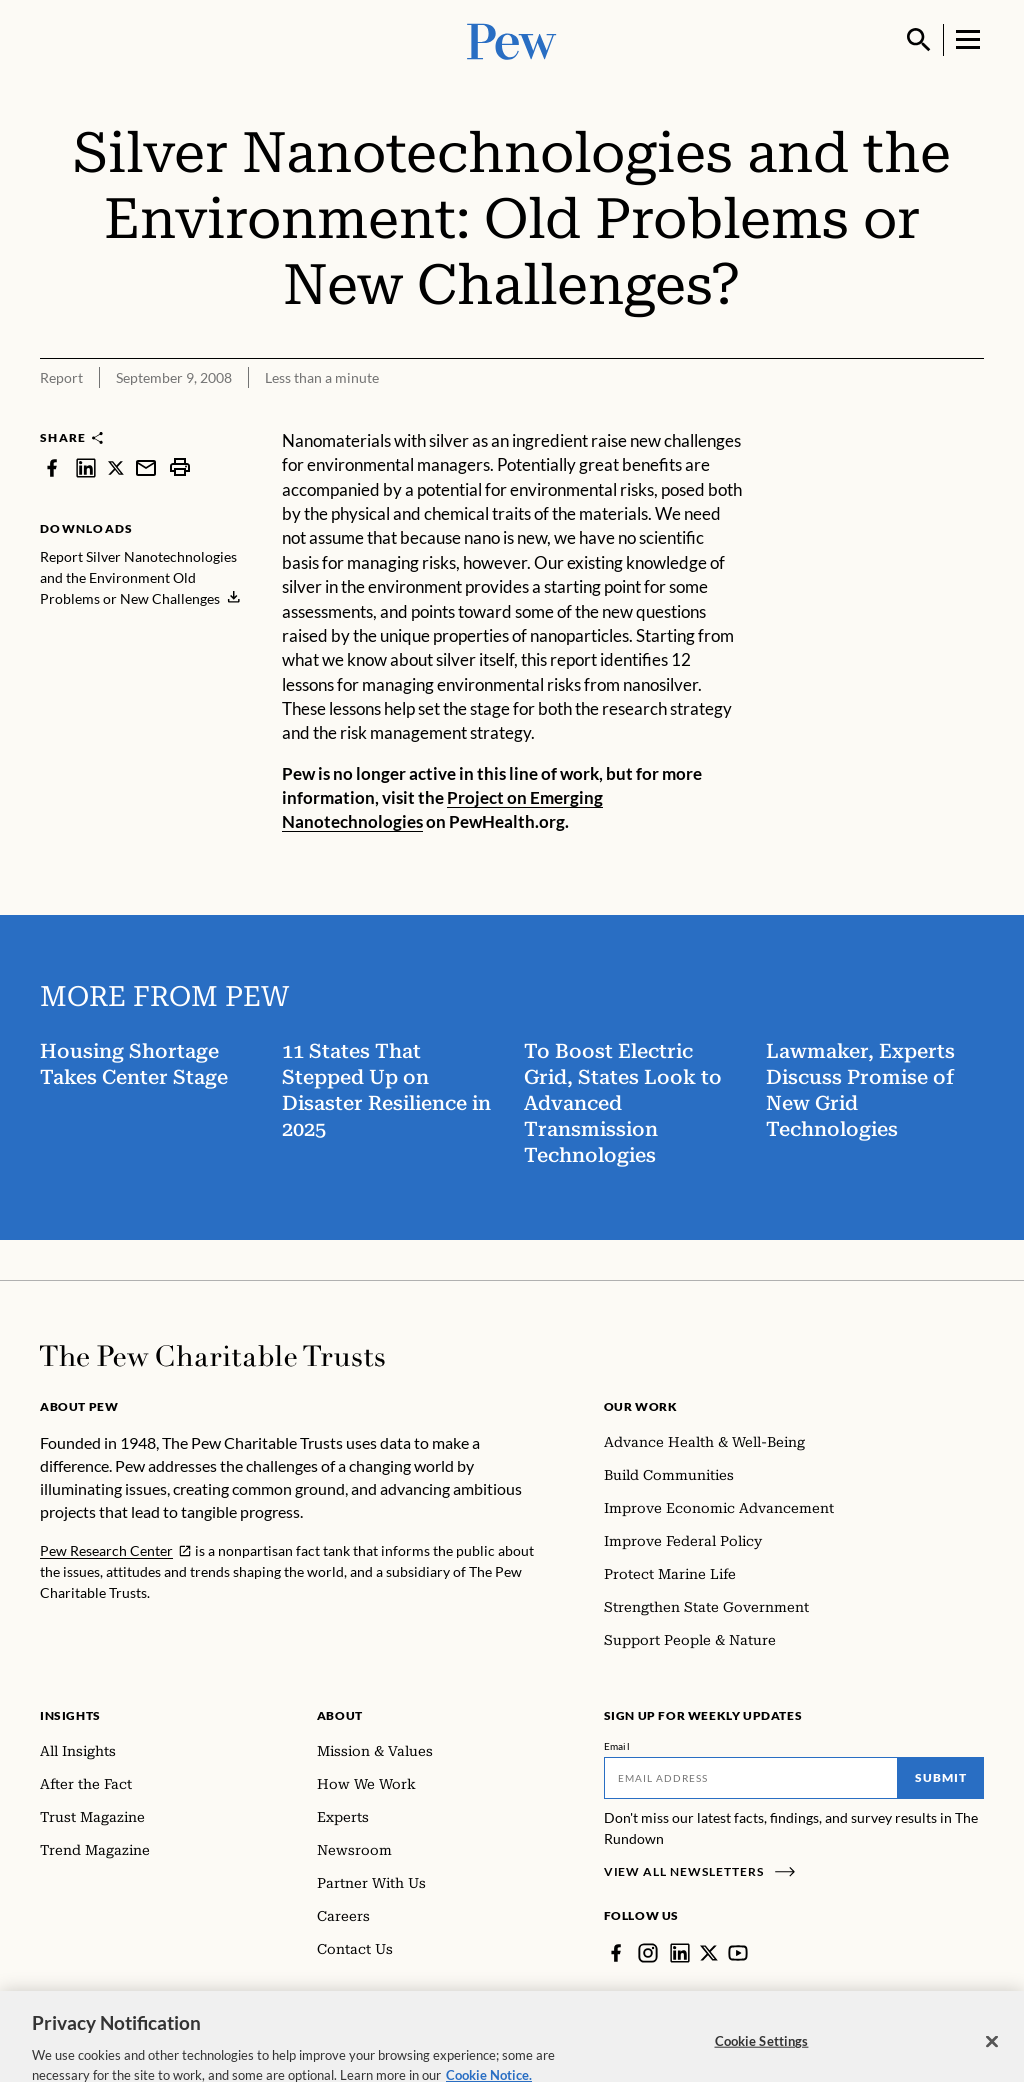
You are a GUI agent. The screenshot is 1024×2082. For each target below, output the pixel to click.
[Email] (751, 1778)
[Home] (212, 1356)
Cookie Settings (762, 2057)
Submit (941, 1777)
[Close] (992, 2058)
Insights (70, 1715)
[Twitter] (709, 1953)
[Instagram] (648, 1953)
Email (617, 1746)
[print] (180, 467)
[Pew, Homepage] (512, 39)
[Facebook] (616, 1953)
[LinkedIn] (680, 1953)
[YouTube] (738, 1953)
